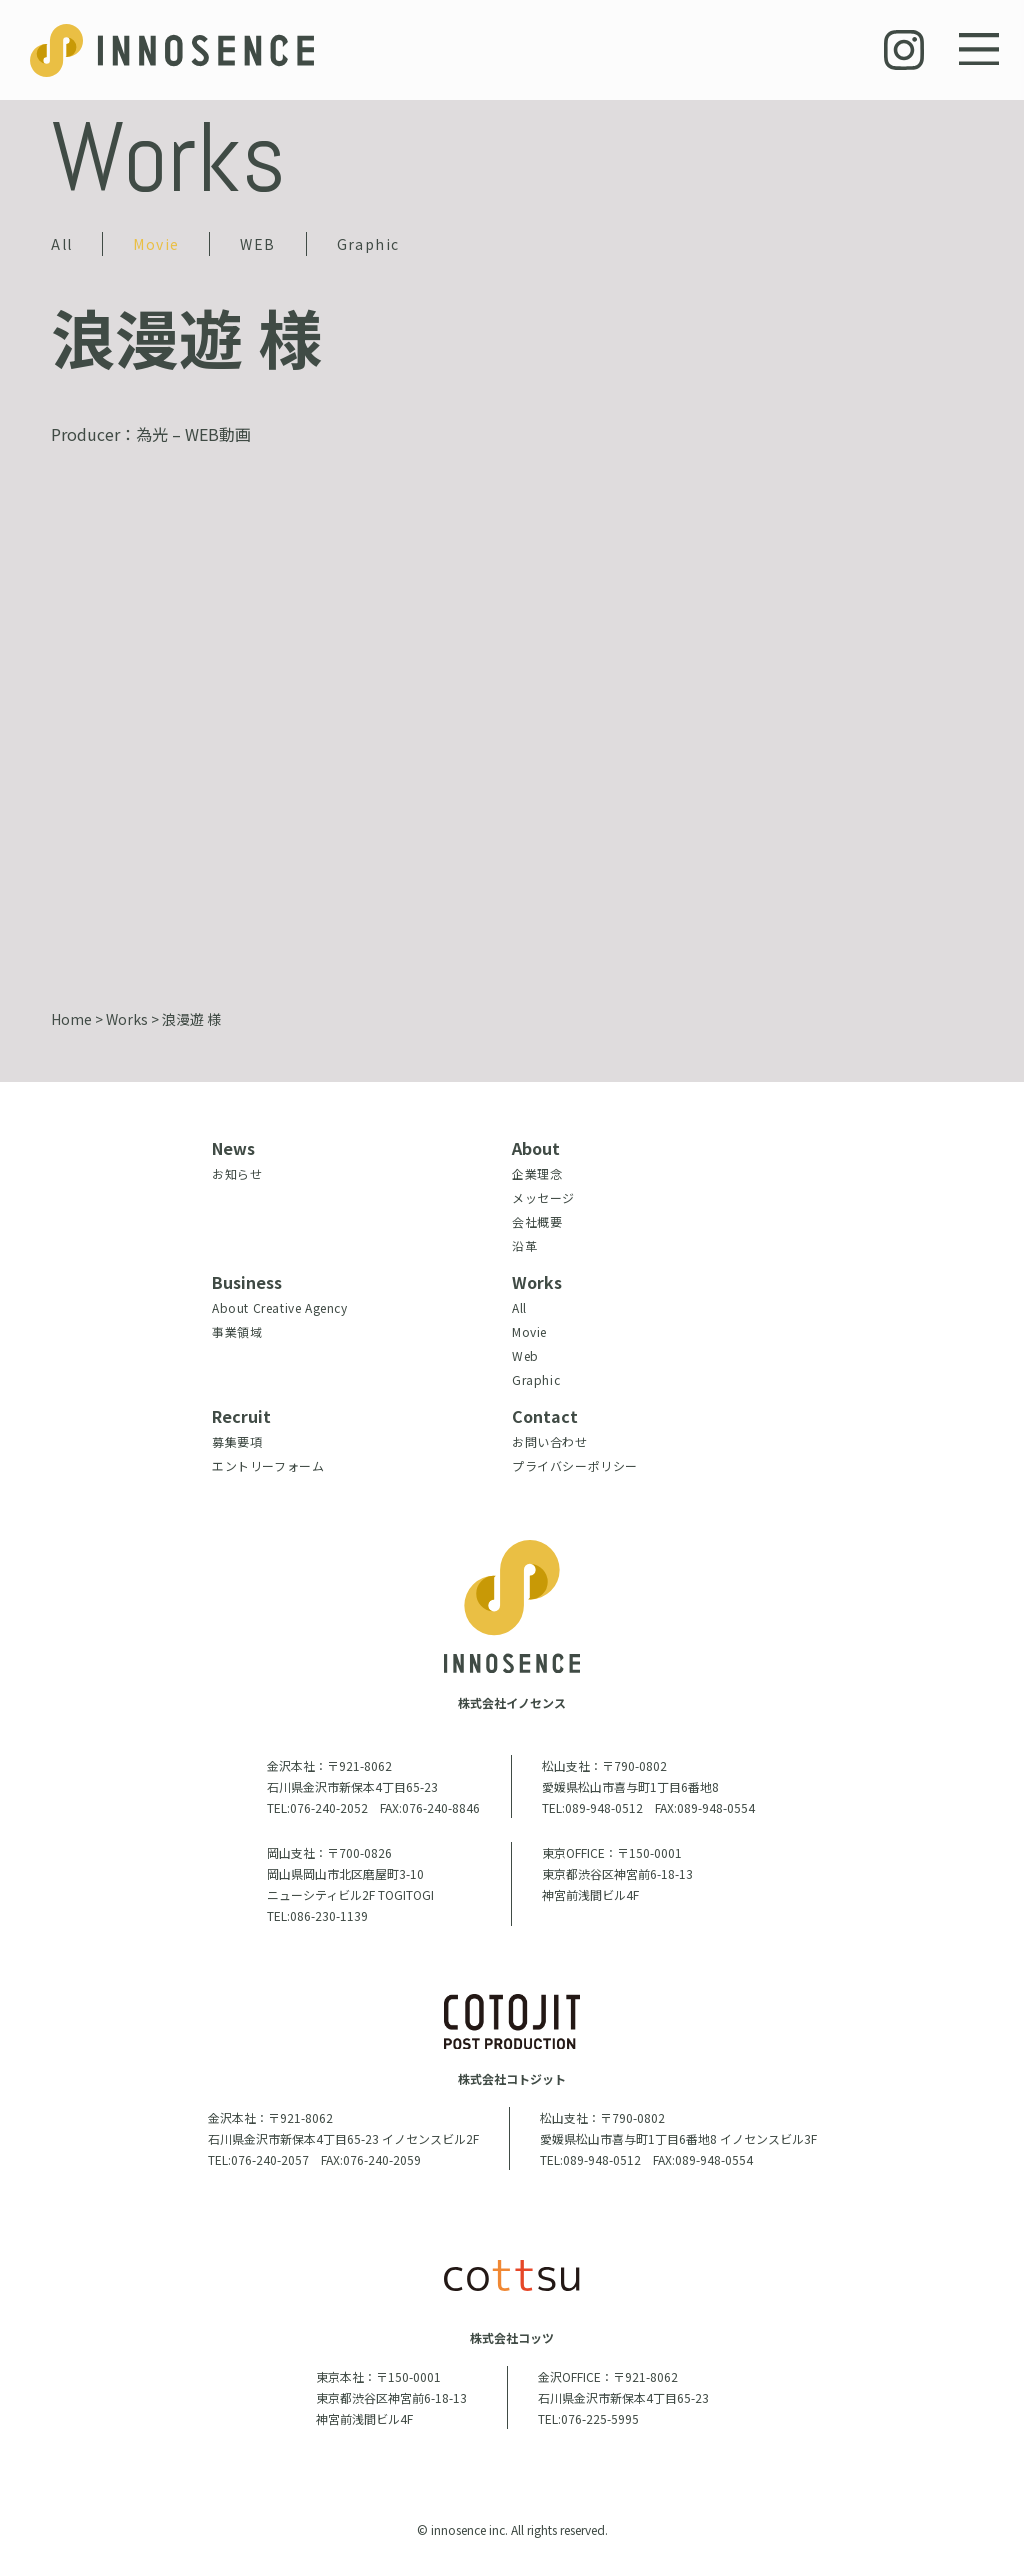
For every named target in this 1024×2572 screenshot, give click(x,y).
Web (525, 1355)
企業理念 (537, 1173)
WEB (257, 244)
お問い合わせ (550, 1441)
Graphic (368, 244)
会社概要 (537, 1221)
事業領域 (237, 1331)
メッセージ (543, 1197)
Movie (156, 244)
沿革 (524, 1245)
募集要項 (237, 1441)
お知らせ (237, 1173)
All (61, 244)
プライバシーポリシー (575, 1465)
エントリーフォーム (268, 1465)
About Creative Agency (280, 1307)
